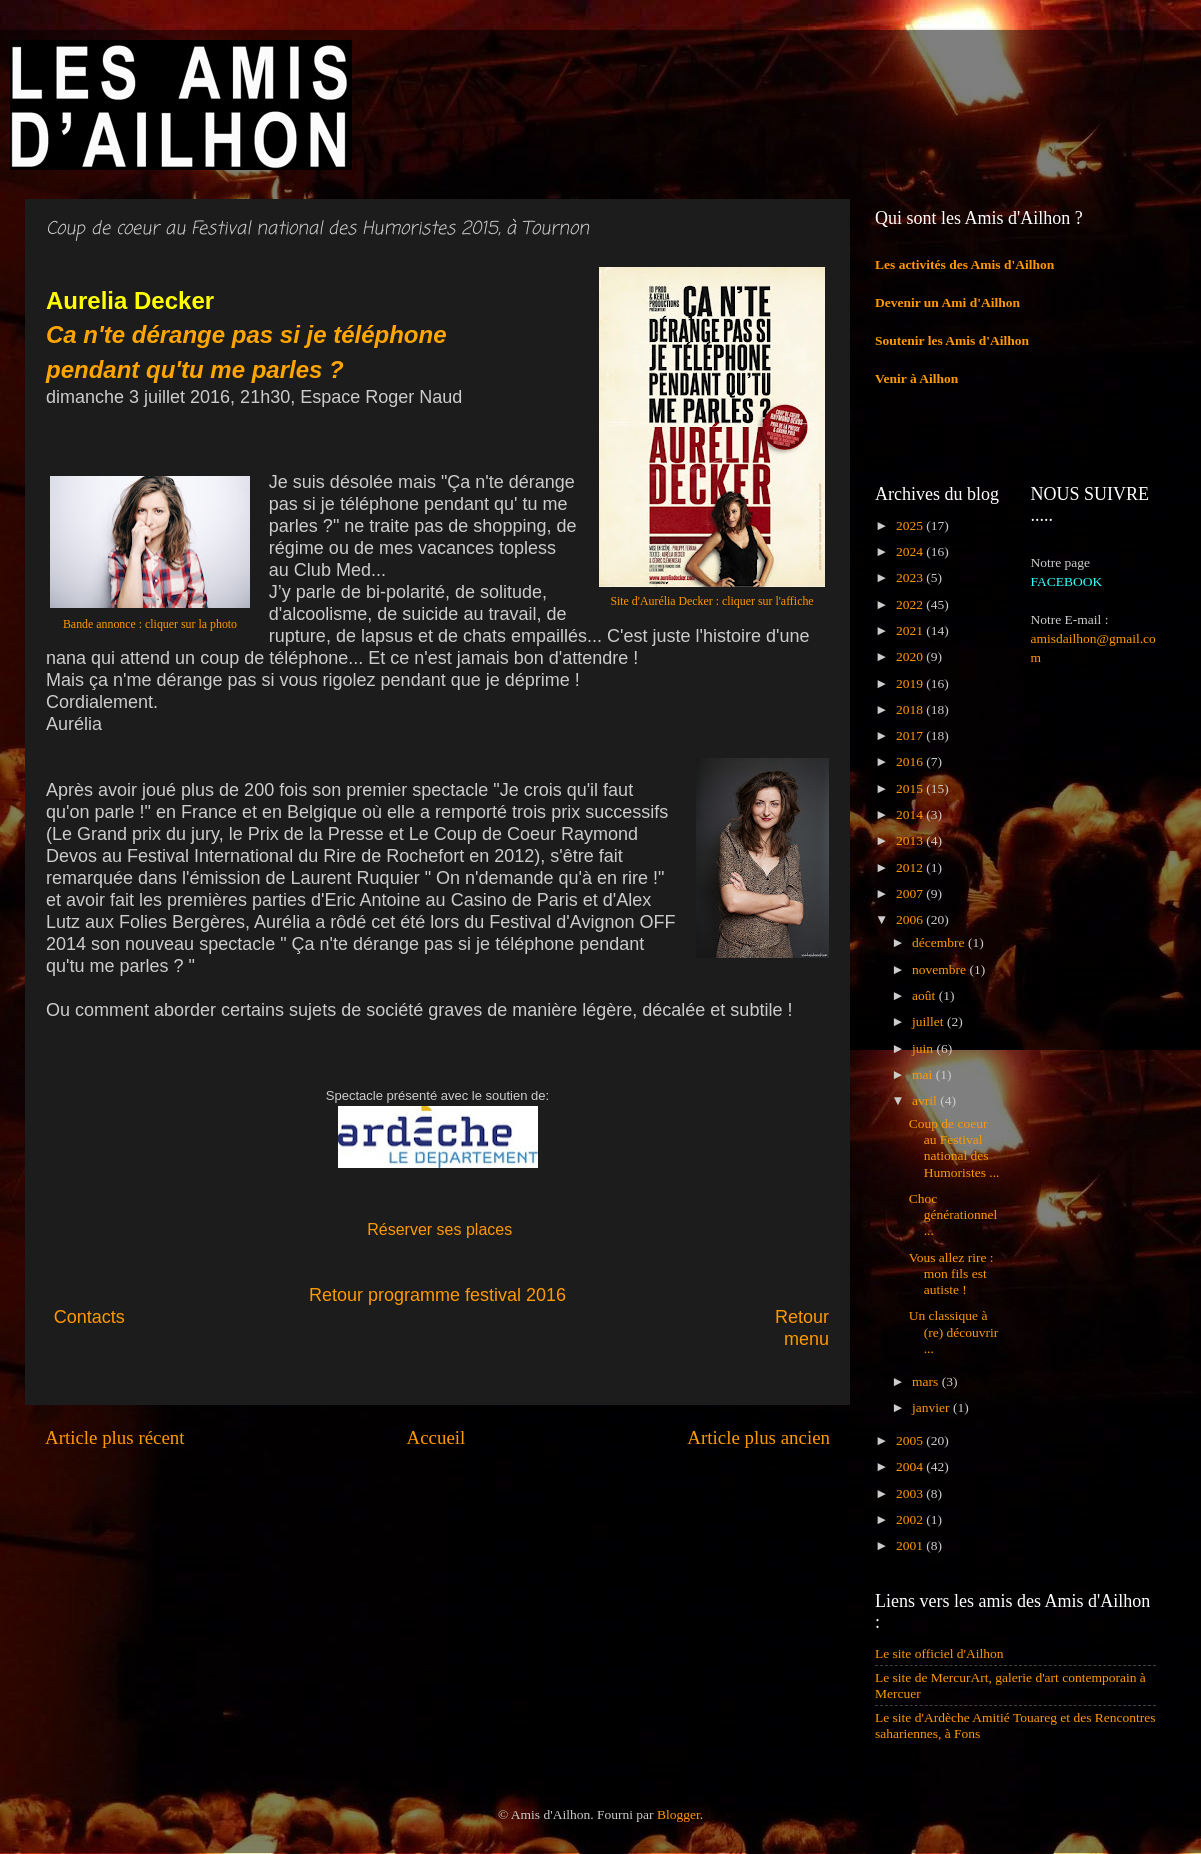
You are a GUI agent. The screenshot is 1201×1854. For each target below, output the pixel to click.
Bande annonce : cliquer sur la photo (150, 624)
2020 (911, 656)
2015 (911, 788)
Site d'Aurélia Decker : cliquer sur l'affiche (711, 601)
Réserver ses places (439, 1229)
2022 (911, 604)
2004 (911, 1466)
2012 (911, 867)
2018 (911, 709)
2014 (911, 814)
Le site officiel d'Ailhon (939, 1653)
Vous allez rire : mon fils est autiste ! (951, 1273)
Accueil (436, 1437)
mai (924, 1074)
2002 (911, 1519)
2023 (911, 577)
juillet (929, 1021)
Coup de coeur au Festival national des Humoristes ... (954, 1148)
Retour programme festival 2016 (437, 1295)
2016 (911, 761)
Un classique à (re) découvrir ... (954, 1331)
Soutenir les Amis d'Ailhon (952, 340)
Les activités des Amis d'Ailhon (964, 264)
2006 (911, 919)
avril (926, 1100)
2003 (911, 1493)
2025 (911, 525)
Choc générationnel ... (953, 1214)
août (925, 995)
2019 (911, 683)
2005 (911, 1440)
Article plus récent (115, 1437)
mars (927, 1381)
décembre (940, 942)
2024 (911, 551)
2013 (911, 840)
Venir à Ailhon (916, 378)
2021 (911, 630)
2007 (911, 893)
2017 (911, 735)
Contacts (229, 1317)
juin (924, 1048)
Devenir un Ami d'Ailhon (947, 302)
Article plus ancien (758, 1437)
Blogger (678, 1814)
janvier (932, 1407)
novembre (940, 969)
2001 (911, 1545)
